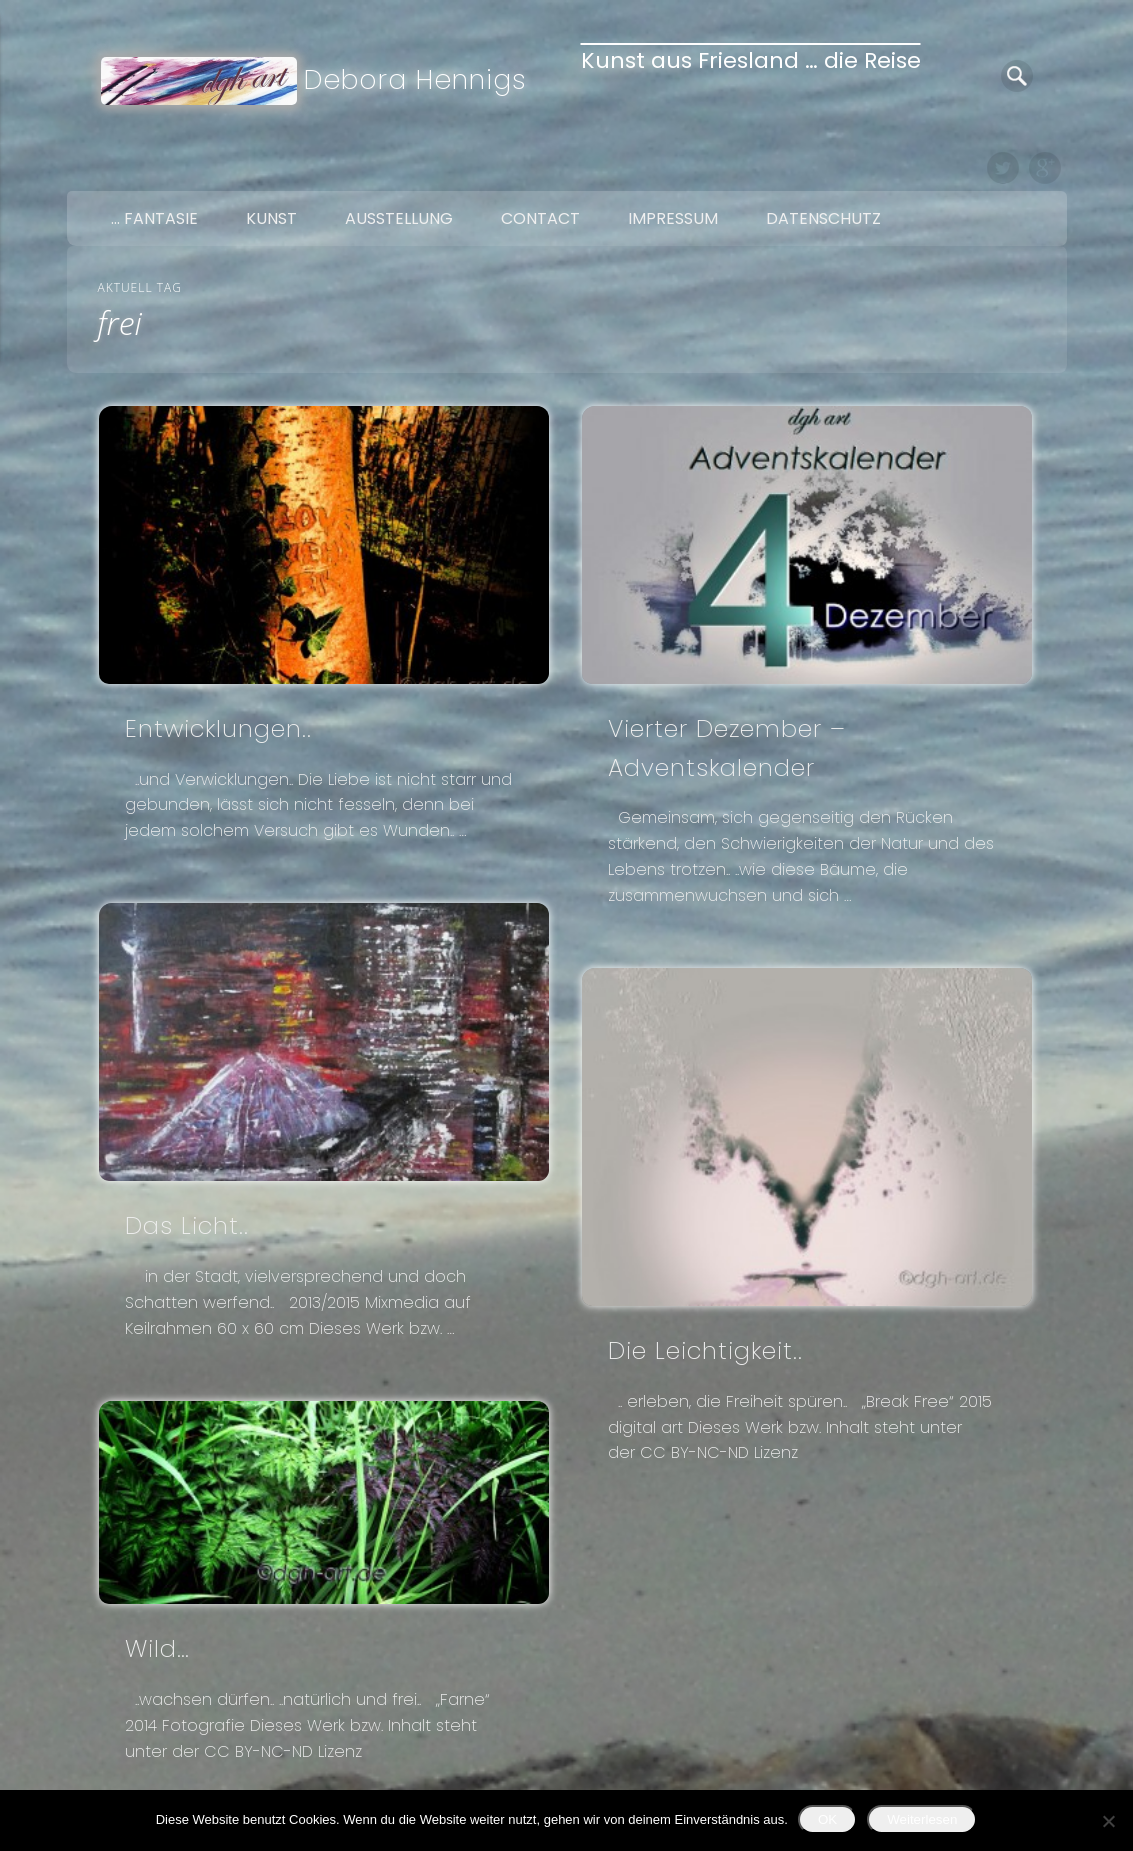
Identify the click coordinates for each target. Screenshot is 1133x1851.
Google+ (1045, 168)
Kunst (271, 218)
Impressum (673, 218)
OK (827, 1819)
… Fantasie (154, 218)
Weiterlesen (922, 1819)
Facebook (961, 168)
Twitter (1003, 168)
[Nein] (1108, 1821)
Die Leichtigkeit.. (705, 1350)
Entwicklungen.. (218, 728)
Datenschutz (823, 218)
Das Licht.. (187, 1225)
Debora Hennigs (415, 79)
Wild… (157, 1648)
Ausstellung (399, 218)
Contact (540, 218)
